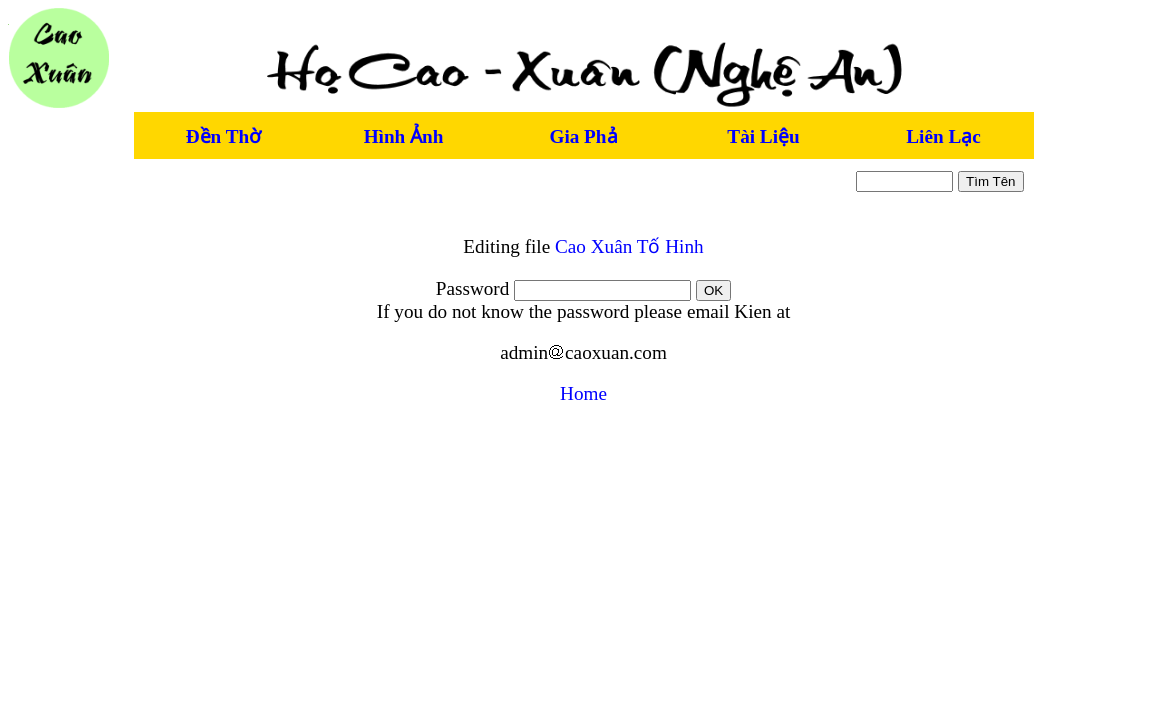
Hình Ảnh (404, 136)
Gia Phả (583, 136)
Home (583, 393)
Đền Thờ (223, 136)
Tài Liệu (763, 136)
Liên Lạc (943, 136)
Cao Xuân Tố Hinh (629, 246)
